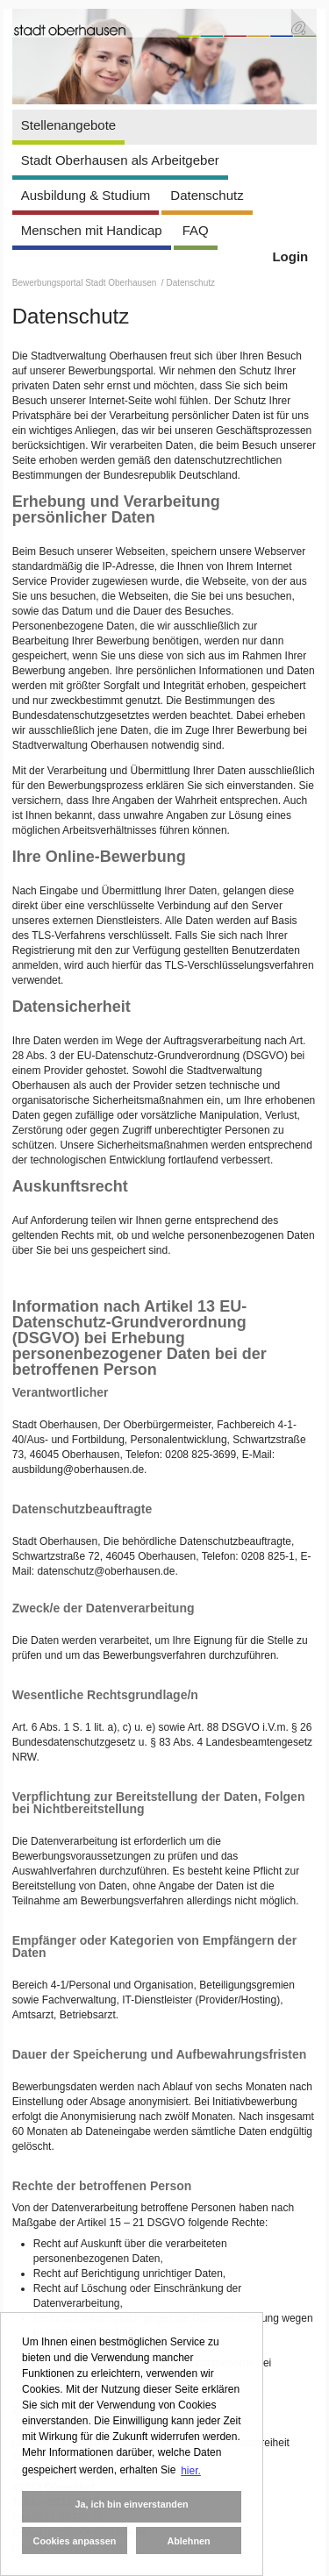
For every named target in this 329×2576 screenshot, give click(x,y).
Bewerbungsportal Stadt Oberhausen (85, 283)
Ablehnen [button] (188, 2541)
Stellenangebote (68, 124)
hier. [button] (191, 2471)
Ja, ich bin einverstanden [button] (131, 2504)
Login (290, 256)
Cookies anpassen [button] (75, 2541)
